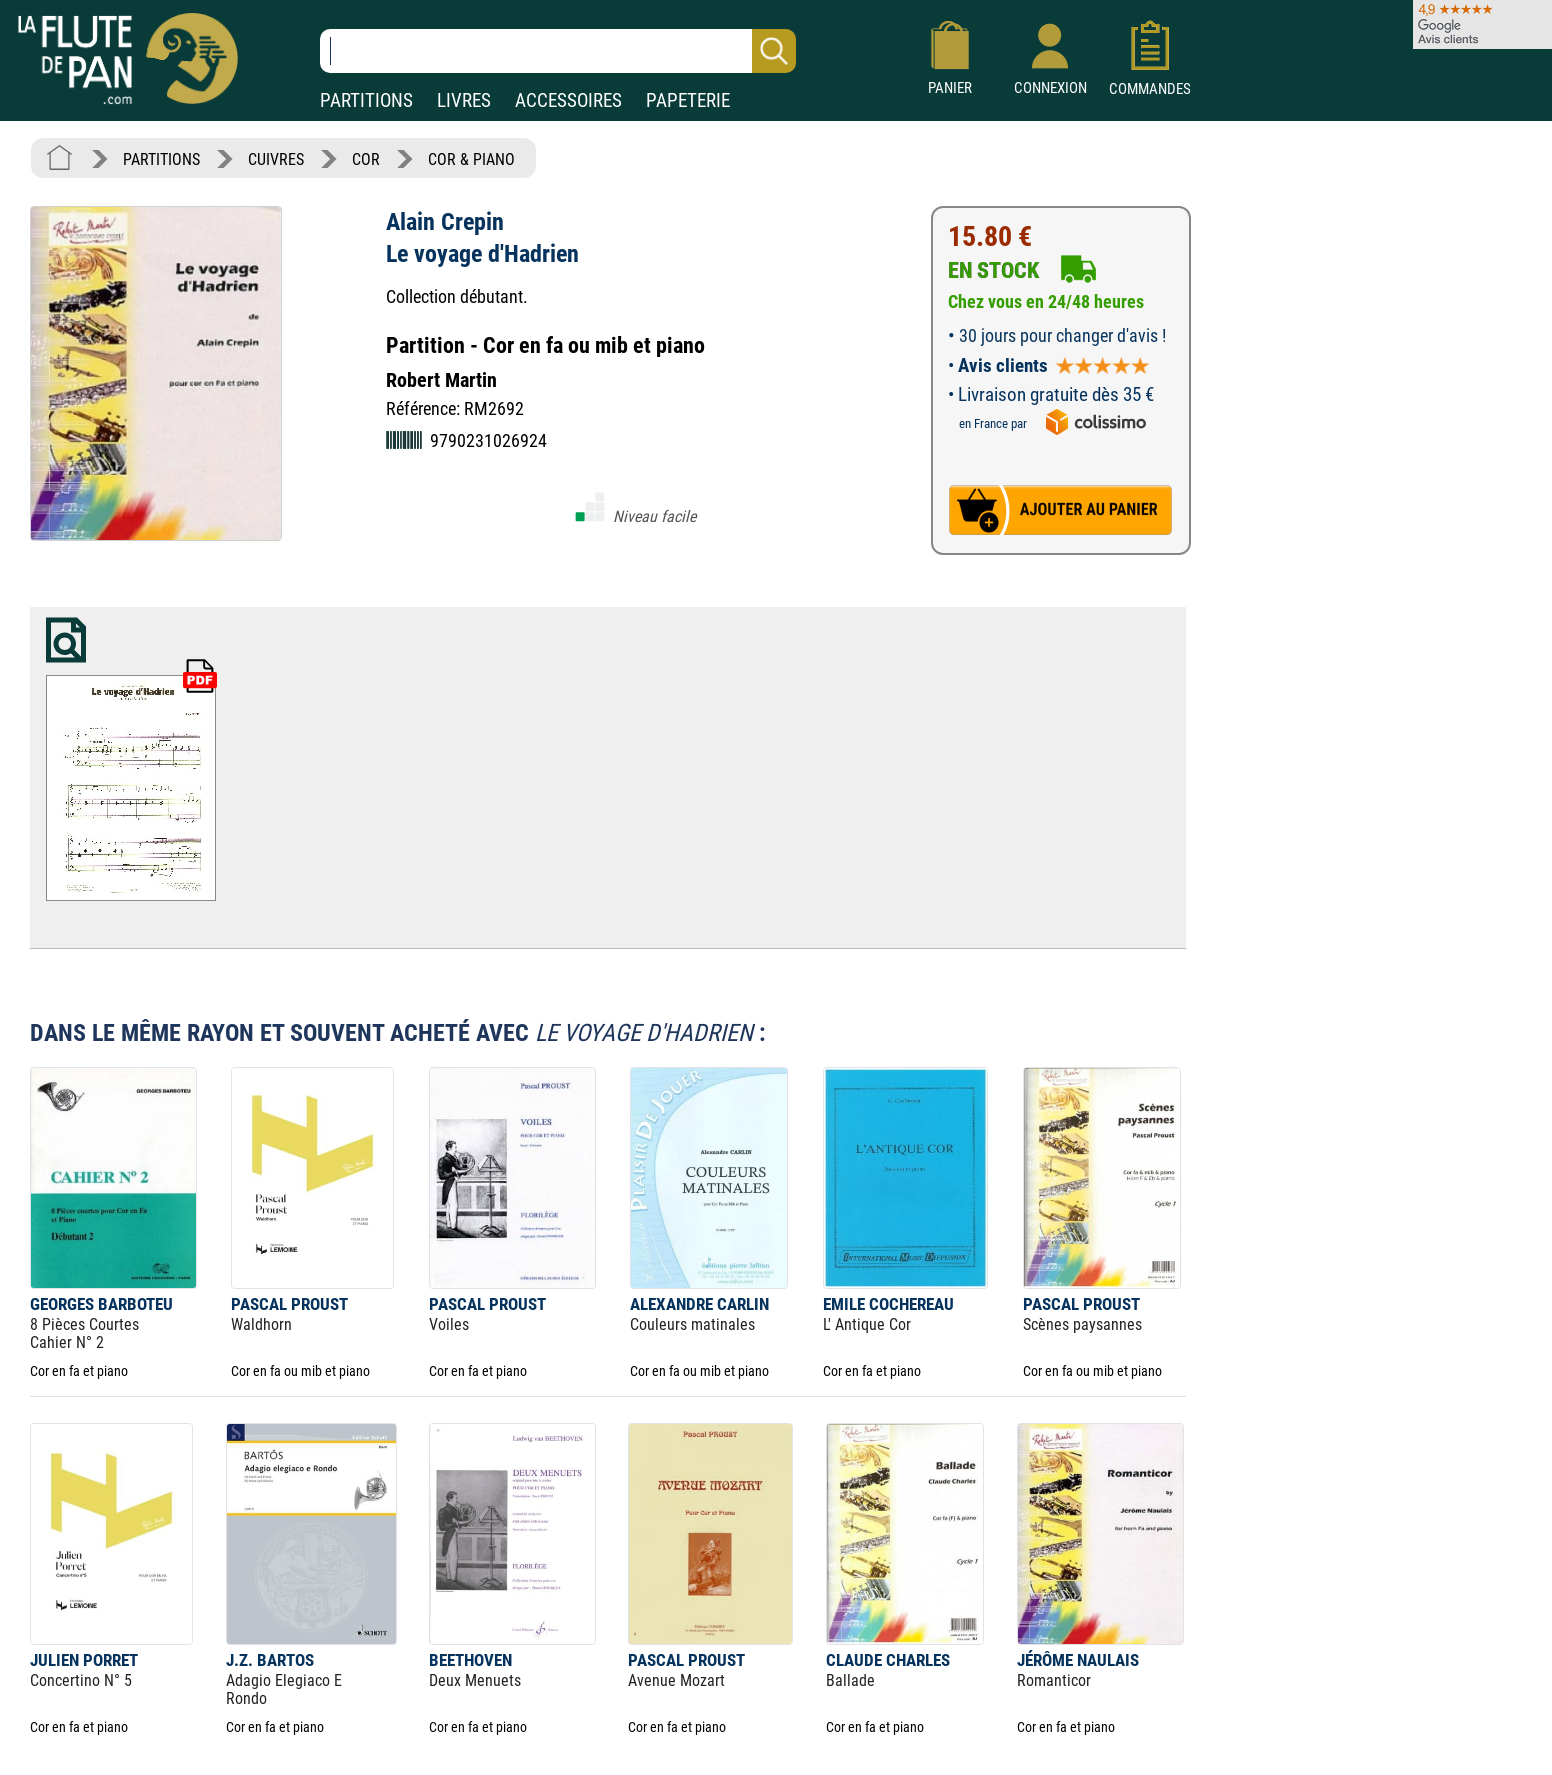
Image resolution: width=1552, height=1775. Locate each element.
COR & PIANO (471, 159)
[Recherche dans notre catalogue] (558, 51)
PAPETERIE (688, 100)
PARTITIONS (366, 100)
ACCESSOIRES (568, 100)
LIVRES (464, 100)
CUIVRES (276, 159)
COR (366, 159)
